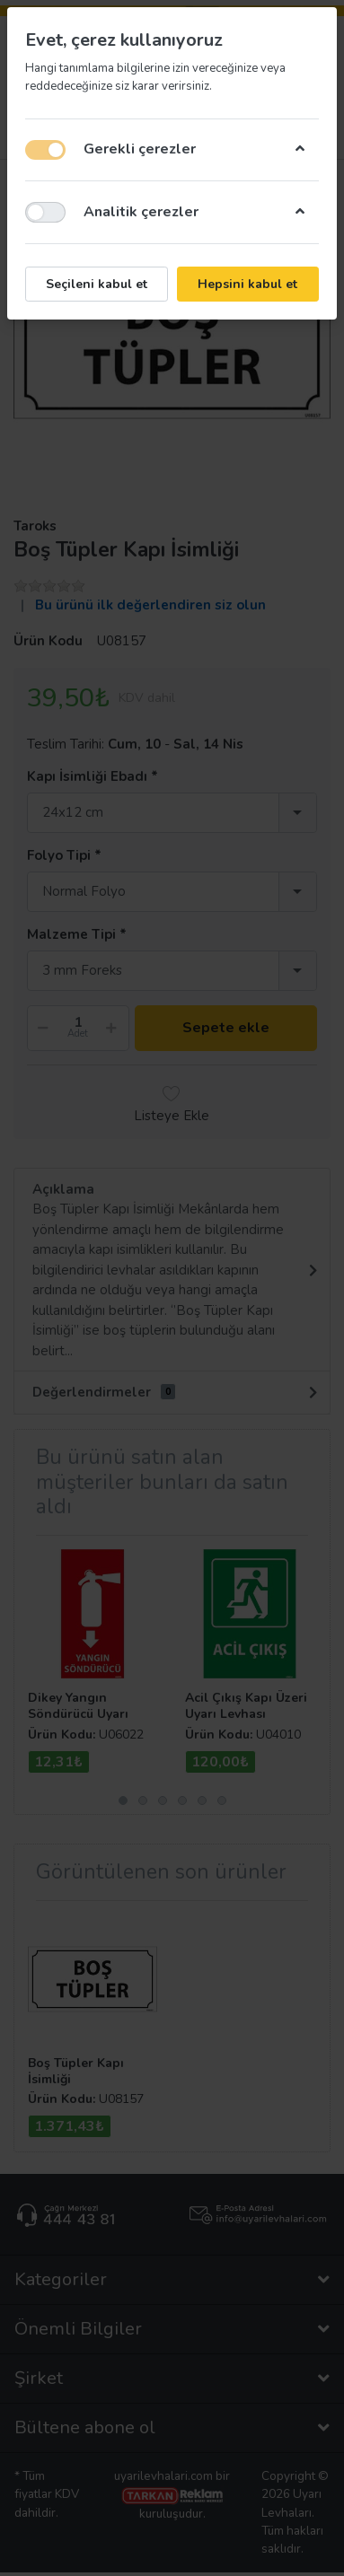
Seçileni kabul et (96, 284)
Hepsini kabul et (247, 284)
